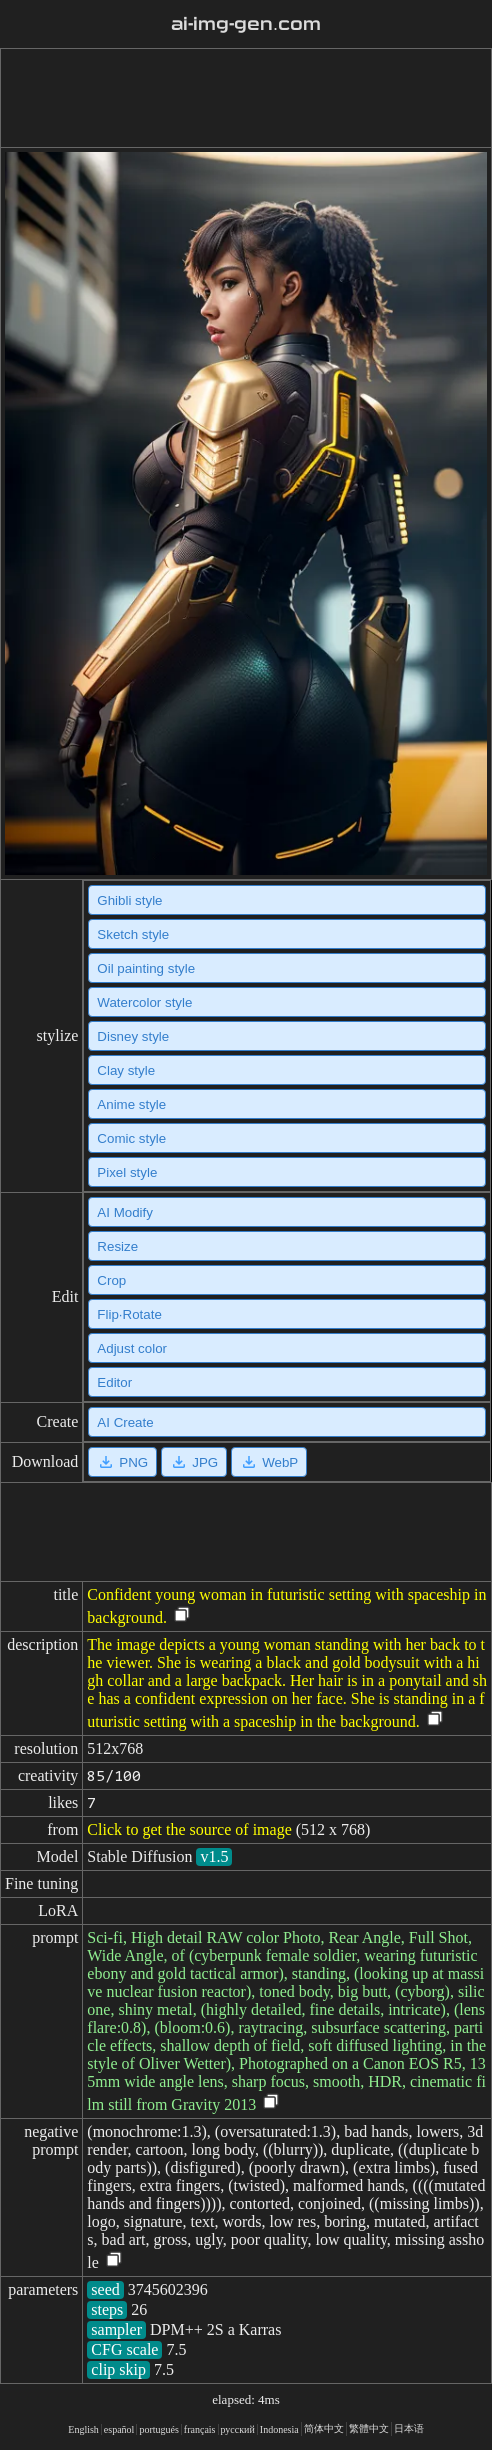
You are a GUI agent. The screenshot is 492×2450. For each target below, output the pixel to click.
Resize (117, 1246)
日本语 (409, 2428)
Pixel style (127, 1172)
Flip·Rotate (129, 1314)
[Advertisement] (242, 98)
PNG (122, 1462)
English (83, 2429)
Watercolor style (144, 1002)
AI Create (125, 1422)
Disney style (133, 1036)
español (119, 2429)
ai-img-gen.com (246, 24)
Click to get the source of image (189, 1829)
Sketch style (133, 934)
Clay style (126, 1070)
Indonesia (279, 2429)
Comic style (131, 1138)
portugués (158, 2429)
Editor (114, 1382)
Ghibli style (129, 900)
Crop (111, 1280)
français (200, 2429)
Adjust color (132, 1348)
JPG (194, 1462)
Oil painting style (146, 968)
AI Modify (125, 1212)
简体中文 (324, 2428)
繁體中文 (369, 2428)
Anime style (131, 1104)
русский (238, 2429)
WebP (269, 1462)
